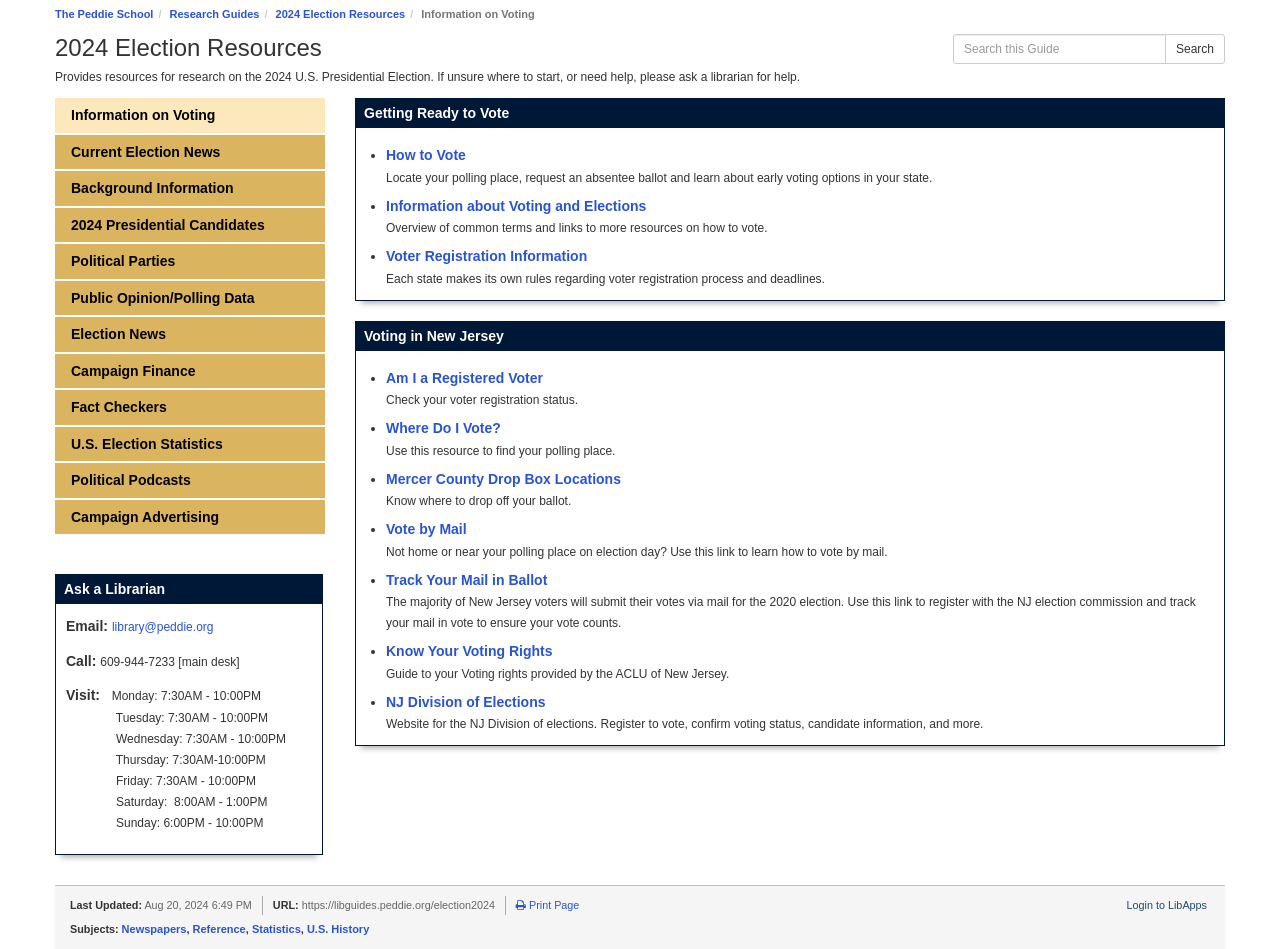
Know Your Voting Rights (469, 651)
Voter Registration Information (486, 256)
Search (1195, 49)
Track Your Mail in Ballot (466, 580)
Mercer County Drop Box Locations (503, 479)
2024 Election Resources (341, 14)
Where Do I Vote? (443, 428)
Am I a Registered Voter (464, 378)
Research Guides (215, 14)
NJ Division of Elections (465, 702)
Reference (219, 929)
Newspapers (154, 929)
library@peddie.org (163, 627)
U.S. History (338, 929)
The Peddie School (104, 14)
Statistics (276, 929)
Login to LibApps (1167, 905)
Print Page (547, 905)
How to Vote (426, 155)
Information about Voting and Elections (516, 206)
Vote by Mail (426, 529)
